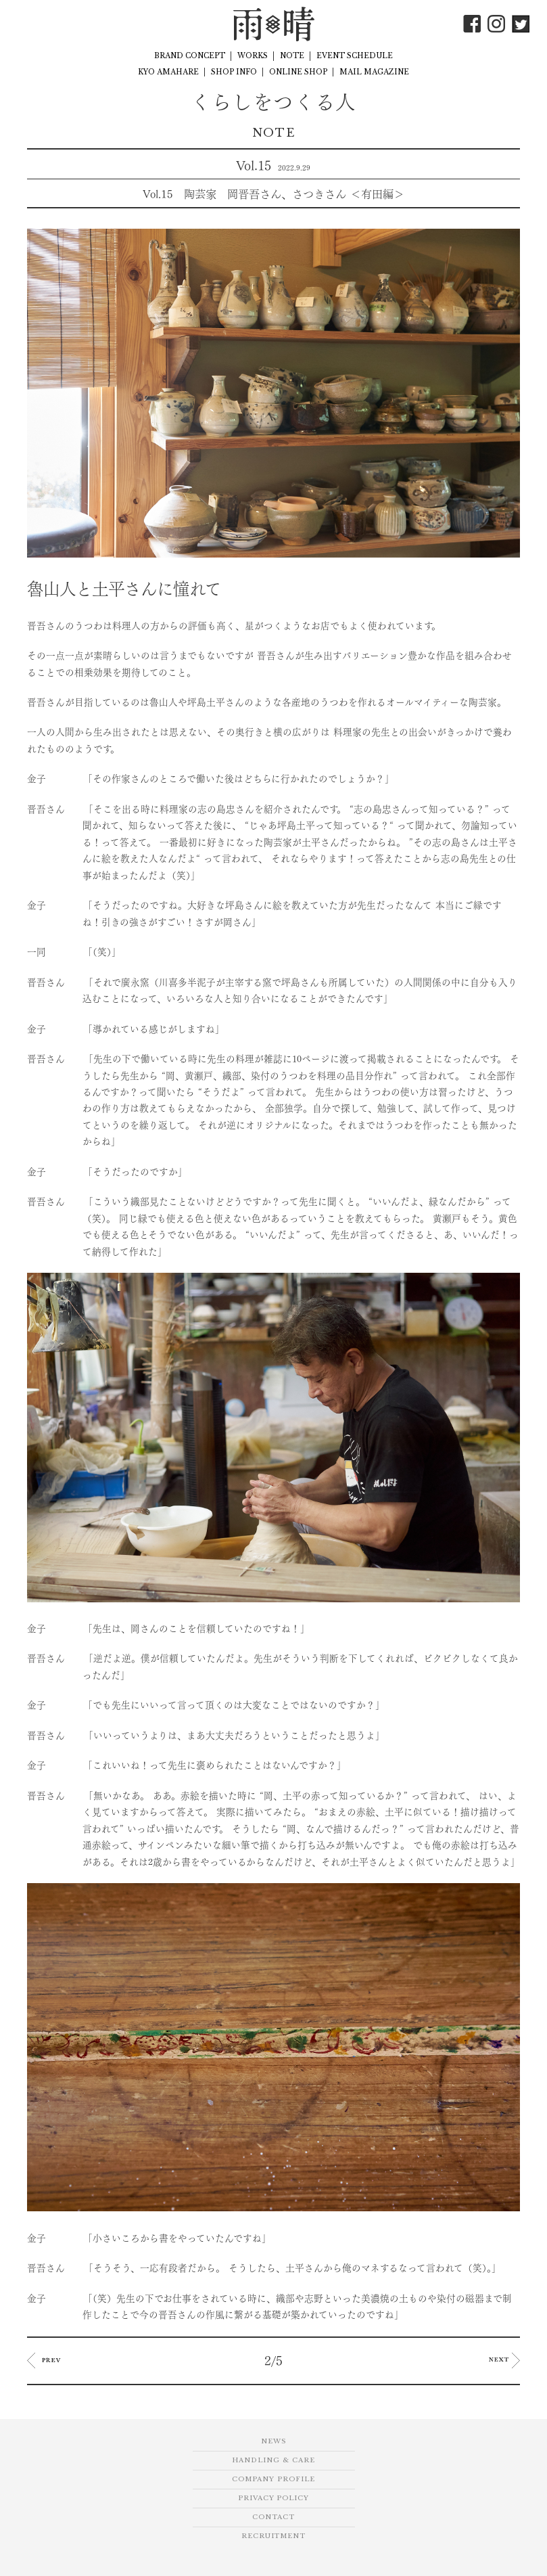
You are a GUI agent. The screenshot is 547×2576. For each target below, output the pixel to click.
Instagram (496, 23)
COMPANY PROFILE (273, 2479)
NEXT (504, 2360)
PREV (44, 2360)
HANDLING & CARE (273, 2460)
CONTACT (273, 2517)
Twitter (520, 23)
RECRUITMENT (273, 2536)
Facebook (472, 23)
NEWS (273, 2441)
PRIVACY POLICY (273, 2498)
